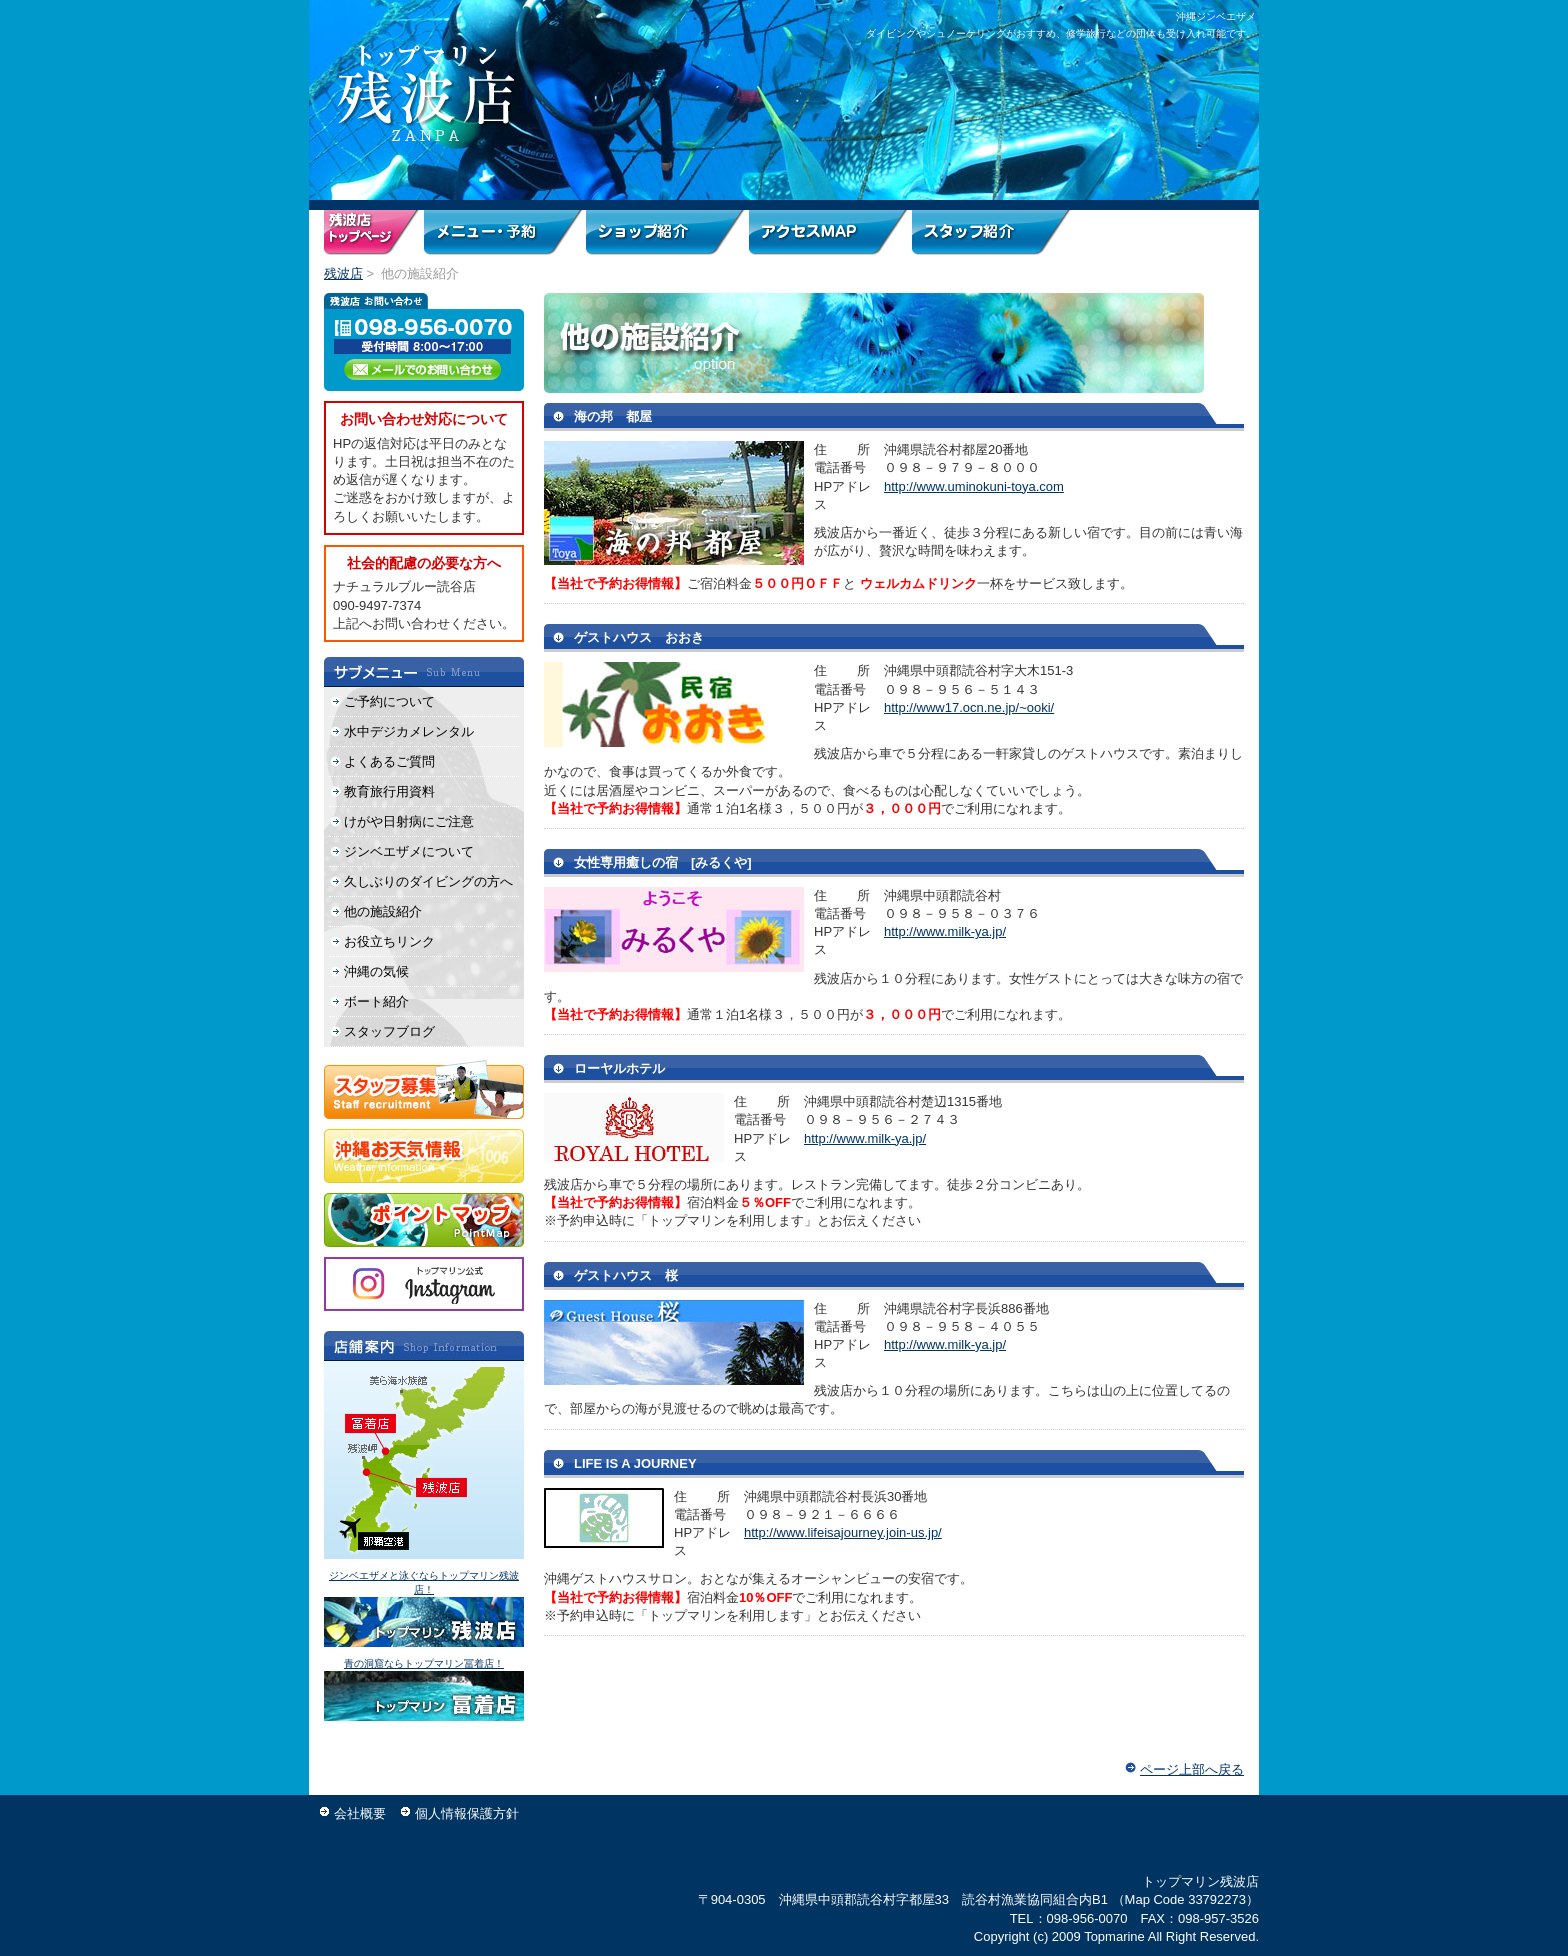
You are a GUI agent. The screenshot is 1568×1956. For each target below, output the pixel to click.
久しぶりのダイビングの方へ (428, 881)
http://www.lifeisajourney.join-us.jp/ (843, 1532)
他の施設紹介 (383, 911)
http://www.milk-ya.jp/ (945, 931)
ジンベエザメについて (409, 851)
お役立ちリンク (389, 941)
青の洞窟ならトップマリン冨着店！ (424, 1663)
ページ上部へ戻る (1192, 1769)
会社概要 (360, 1813)
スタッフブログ (389, 1031)
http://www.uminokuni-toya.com (974, 486)
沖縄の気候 (376, 971)
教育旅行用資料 (389, 791)
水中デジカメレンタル (409, 731)
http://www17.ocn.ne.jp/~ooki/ (969, 707)
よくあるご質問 (389, 761)
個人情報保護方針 (467, 1813)
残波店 (343, 273)
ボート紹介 (376, 1001)
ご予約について (389, 701)
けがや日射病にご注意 (409, 821)
